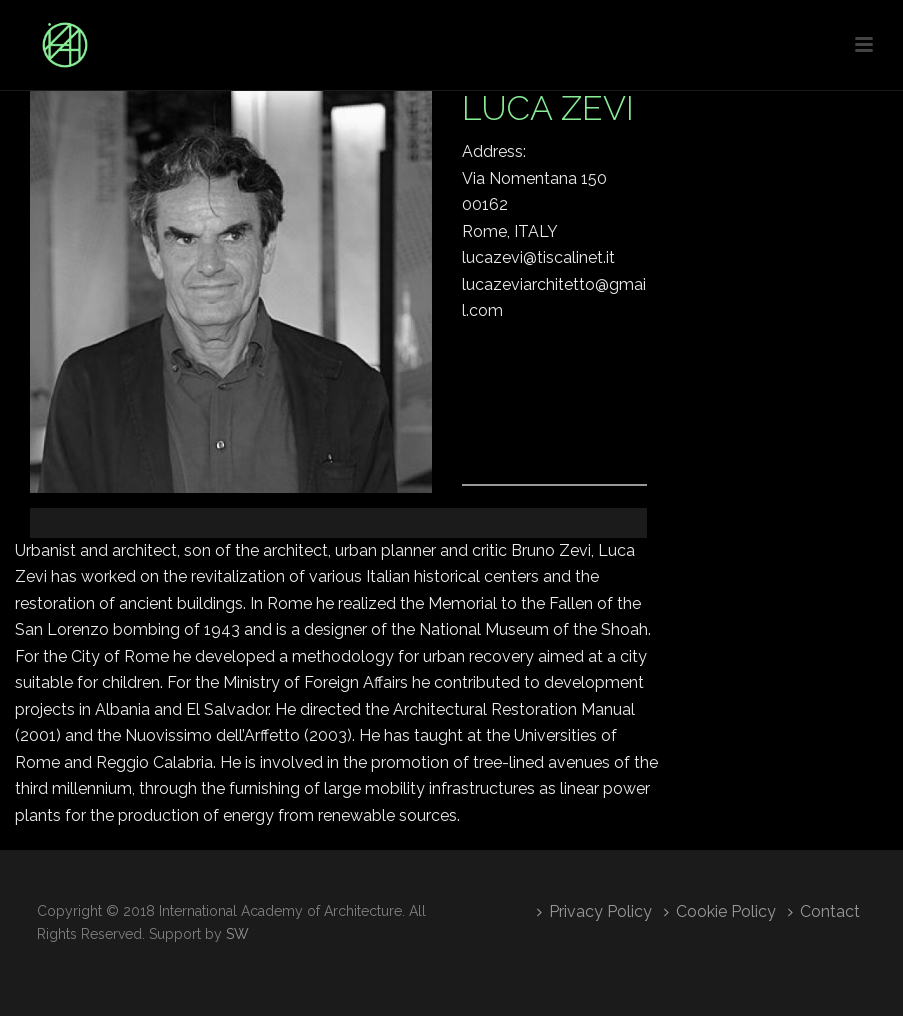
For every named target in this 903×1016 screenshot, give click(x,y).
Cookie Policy (720, 911)
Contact (824, 911)
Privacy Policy (594, 911)
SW (237, 934)
